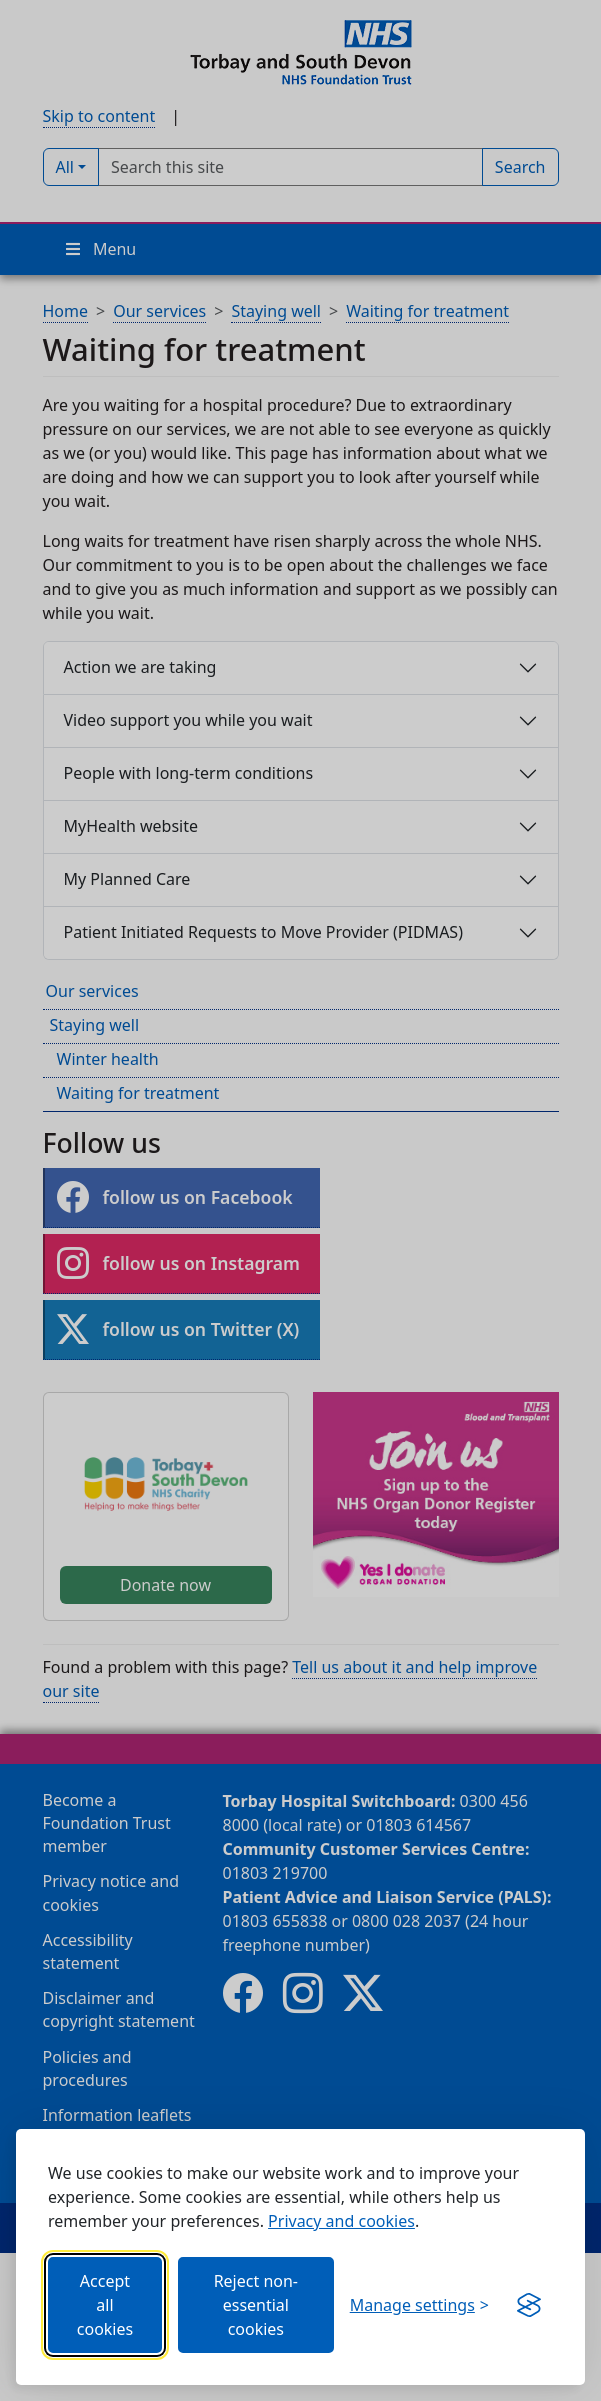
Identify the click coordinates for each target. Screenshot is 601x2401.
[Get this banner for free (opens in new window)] (529, 2305)
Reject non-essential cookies (256, 2305)
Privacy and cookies (341, 2221)
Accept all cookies (105, 2305)
